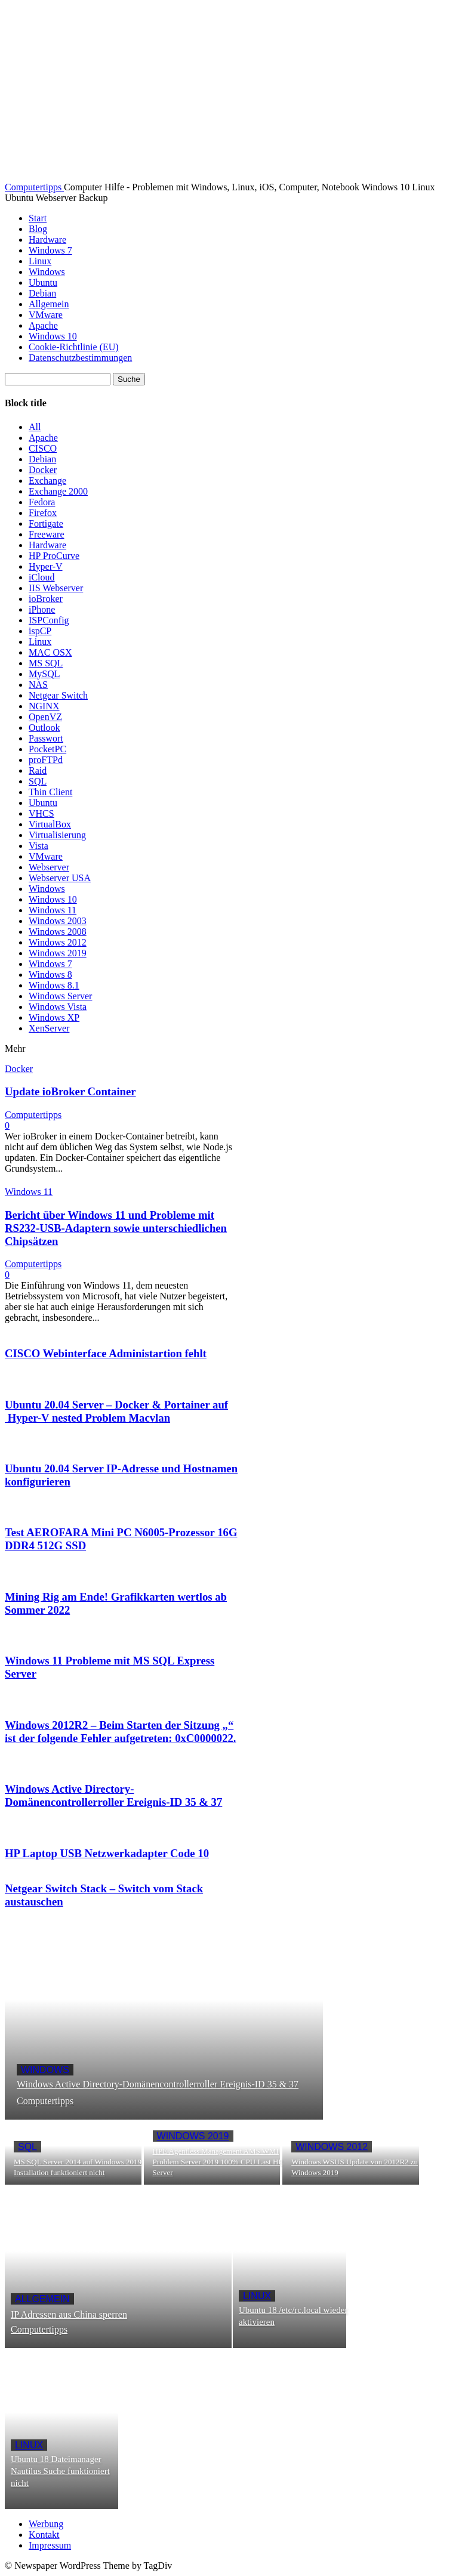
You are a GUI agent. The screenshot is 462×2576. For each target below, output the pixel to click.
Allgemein (49, 304)
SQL (38, 781)
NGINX (44, 706)
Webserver (49, 867)
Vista (38, 846)
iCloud (42, 577)
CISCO (43, 448)
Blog (38, 229)
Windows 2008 (58, 931)
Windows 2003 (58, 921)
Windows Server (60, 996)
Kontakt (44, 2534)
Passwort (46, 738)
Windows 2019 (58, 953)
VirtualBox (50, 824)
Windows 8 (50, 974)
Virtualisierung (57, 835)
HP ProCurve (54, 556)
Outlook (44, 727)
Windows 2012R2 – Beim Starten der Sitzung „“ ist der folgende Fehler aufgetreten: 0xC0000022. (120, 1731)
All (35, 427)
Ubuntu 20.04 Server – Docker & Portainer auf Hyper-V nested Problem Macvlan (116, 1411)
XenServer (49, 1028)
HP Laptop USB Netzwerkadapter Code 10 (107, 1853)
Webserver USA (60, 878)
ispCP (40, 631)
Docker (43, 470)
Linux (40, 261)
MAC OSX (50, 652)
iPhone (42, 609)
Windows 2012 (58, 942)
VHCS (41, 813)
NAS (38, 684)
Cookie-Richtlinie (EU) (74, 347)
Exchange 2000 (58, 491)
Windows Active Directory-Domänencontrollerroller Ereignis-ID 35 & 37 (113, 1795)
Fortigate (46, 523)
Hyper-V (46, 566)
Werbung (46, 2524)
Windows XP (54, 1017)
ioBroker (46, 599)
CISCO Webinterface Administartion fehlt (106, 1353)
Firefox (43, 513)
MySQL (44, 674)
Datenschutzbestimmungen (80, 358)
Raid (38, 770)
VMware (46, 315)
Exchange (47, 480)
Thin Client (50, 792)
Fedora (42, 502)
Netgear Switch (58, 695)
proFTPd (46, 760)
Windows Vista (58, 1007)
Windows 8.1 (54, 985)
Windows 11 (52, 910)
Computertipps (33, 1115)
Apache (43, 325)
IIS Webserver (56, 588)
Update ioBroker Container (70, 1091)
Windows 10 (53, 336)
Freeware (46, 534)
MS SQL (46, 663)
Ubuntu (43, 282)
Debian (42, 293)
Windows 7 (50, 250)
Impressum (50, 2545)
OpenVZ (45, 717)
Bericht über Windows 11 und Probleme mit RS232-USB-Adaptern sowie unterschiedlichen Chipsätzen (116, 1228)
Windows (47, 272)
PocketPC (47, 749)
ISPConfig (49, 620)
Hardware (47, 239)
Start (38, 218)
